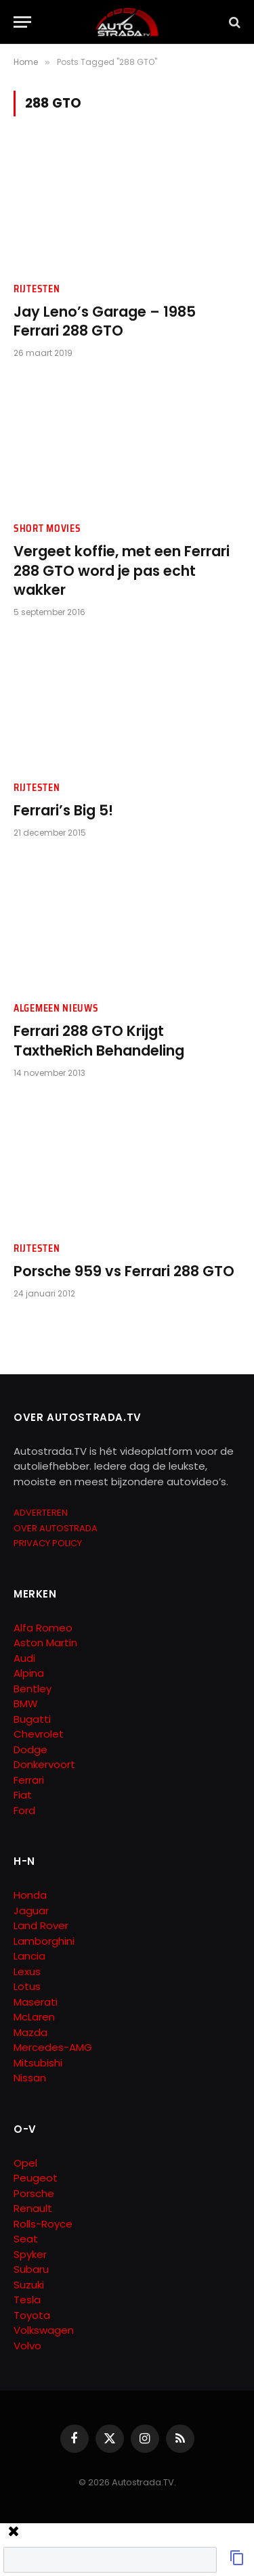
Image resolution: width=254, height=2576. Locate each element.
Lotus (27, 1986)
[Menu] (22, 22)
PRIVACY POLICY (48, 1543)
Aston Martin (45, 1642)
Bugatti (32, 1719)
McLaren (34, 2017)
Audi (24, 1658)
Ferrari (29, 1780)
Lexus (27, 1971)
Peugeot (36, 2178)
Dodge (30, 1749)
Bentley (32, 1688)
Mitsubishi (38, 2063)
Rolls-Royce (43, 2224)
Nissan (30, 2078)
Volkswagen (44, 2330)
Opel (25, 2163)
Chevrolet (39, 1734)
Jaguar (31, 1910)
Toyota (32, 2315)
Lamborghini (44, 1941)
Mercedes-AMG (53, 2047)
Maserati (36, 2002)
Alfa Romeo (44, 1628)
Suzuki (29, 2285)
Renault (33, 2208)
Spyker (30, 2254)
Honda (30, 1895)
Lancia (29, 1956)
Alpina (29, 1673)
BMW (26, 1703)
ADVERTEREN (41, 1512)
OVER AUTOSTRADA (56, 1528)
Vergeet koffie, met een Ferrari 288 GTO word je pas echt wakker (122, 570)
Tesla (27, 2299)
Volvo (27, 2345)
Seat (26, 2239)
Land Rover (41, 1925)
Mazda (30, 2032)
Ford (24, 1810)
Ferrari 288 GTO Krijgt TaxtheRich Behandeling (99, 1040)
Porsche (34, 2193)
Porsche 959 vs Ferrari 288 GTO (124, 1271)
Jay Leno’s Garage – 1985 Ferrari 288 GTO (105, 321)
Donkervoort (44, 1764)
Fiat (23, 1795)
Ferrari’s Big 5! (63, 810)
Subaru (31, 2269)
